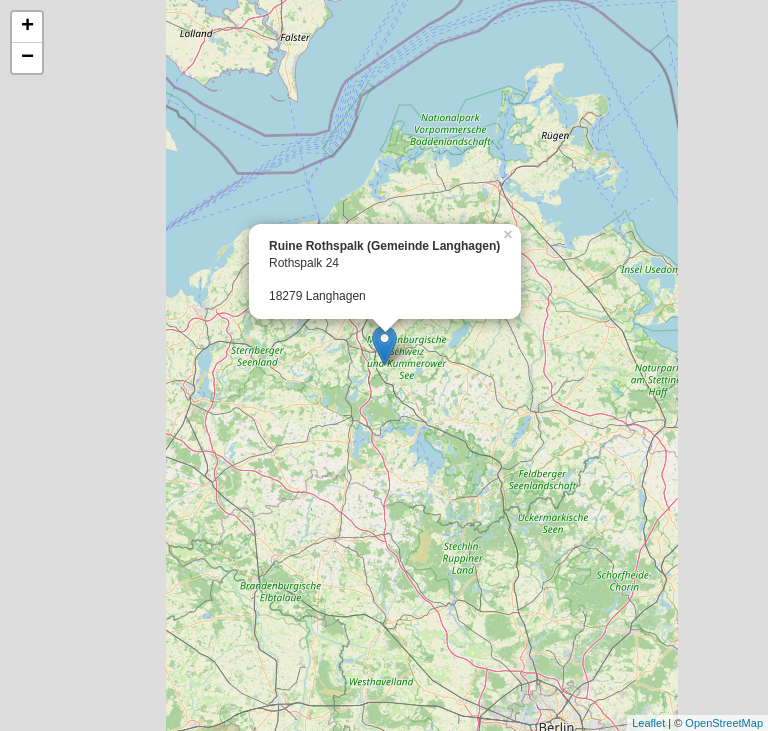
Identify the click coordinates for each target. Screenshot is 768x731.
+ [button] (27, 27)
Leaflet (648, 723)
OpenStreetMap (724, 723)
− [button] (27, 58)
